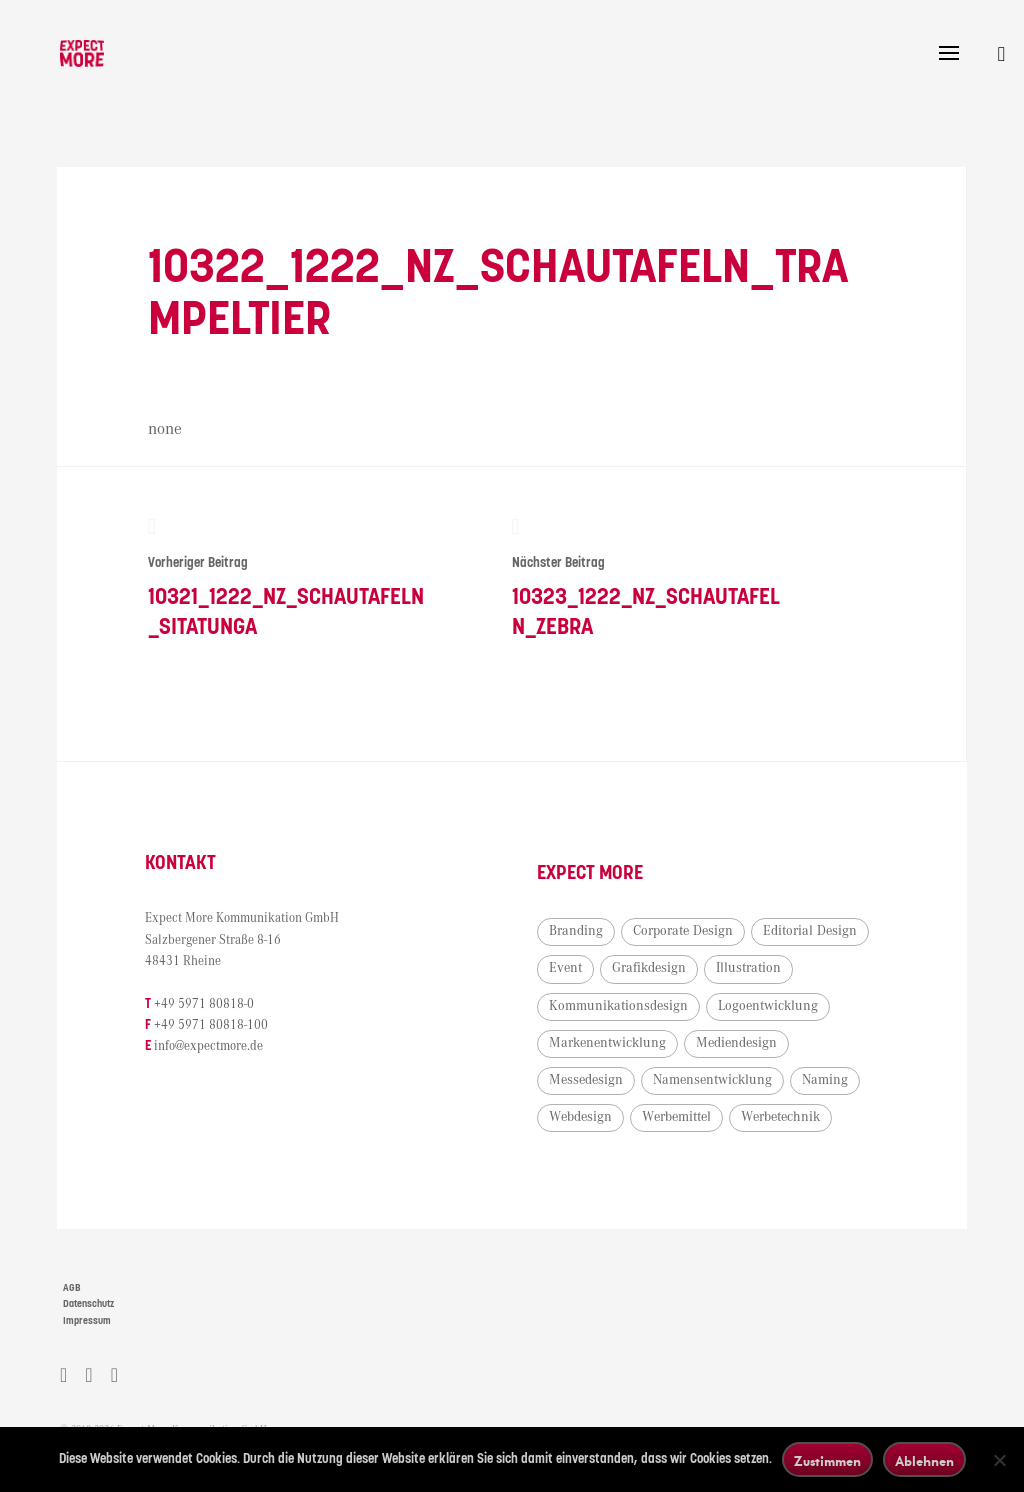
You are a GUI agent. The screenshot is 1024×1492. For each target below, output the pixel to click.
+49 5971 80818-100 (216, 1028)
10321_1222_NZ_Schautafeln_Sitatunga (285, 580)
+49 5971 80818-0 (209, 1007)
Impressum (87, 1324)
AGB (72, 1291)
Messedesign (702, 1083)
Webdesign (810, 1120)
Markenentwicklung (742, 1046)
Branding (581, 934)
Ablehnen (924, 1460)
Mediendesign (594, 1083)
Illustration (586, 1009)
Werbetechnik (692, 1157)
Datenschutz (88, 1307)
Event (694, 972)
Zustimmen (827, 1460)
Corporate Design (688, 934)
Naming (726, 1120)
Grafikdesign (778, 972)
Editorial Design (601, 972)
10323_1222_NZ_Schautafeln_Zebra (647, 580)
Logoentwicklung (604, 1046)
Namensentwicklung (613, 1120)
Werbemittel (588, 1157)
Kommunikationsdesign (718, 1009)
